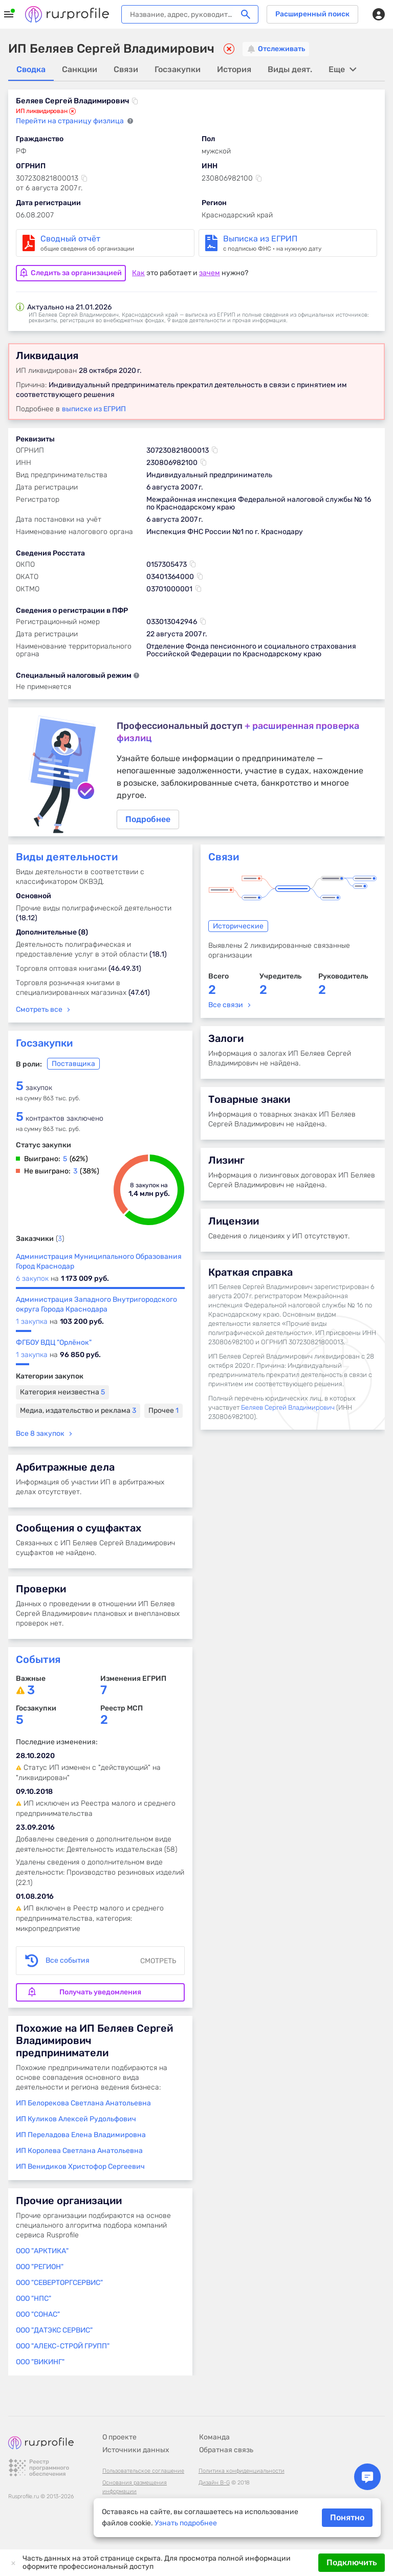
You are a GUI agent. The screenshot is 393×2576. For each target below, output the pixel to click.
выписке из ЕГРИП (94, 407)
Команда (214, 2437)
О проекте (119, 2437)
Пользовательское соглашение (143, 2471)
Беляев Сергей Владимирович (288, 1411)
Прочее (163, 1414)
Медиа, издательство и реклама (78, 1414)
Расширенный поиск (312, 14)
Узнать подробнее (186, 2523)
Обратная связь (226, 2450)
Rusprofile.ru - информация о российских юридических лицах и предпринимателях (67, 14)
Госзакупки (44, 1046)
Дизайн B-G (214, 2482)
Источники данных (135, 2450)
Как (138, 271)
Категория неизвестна (62, 1395)
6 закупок (32, 1282)
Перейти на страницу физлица (70, 121)
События (38, 1663)
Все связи (225, 1008)
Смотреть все (39, 1013)
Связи (223, 860)
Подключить (351, 2562)
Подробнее (196, 773)
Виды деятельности (67, 860)
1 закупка (32, 1325)
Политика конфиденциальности (242, 2471)
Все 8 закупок (40, 1437)
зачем (209, 271)
